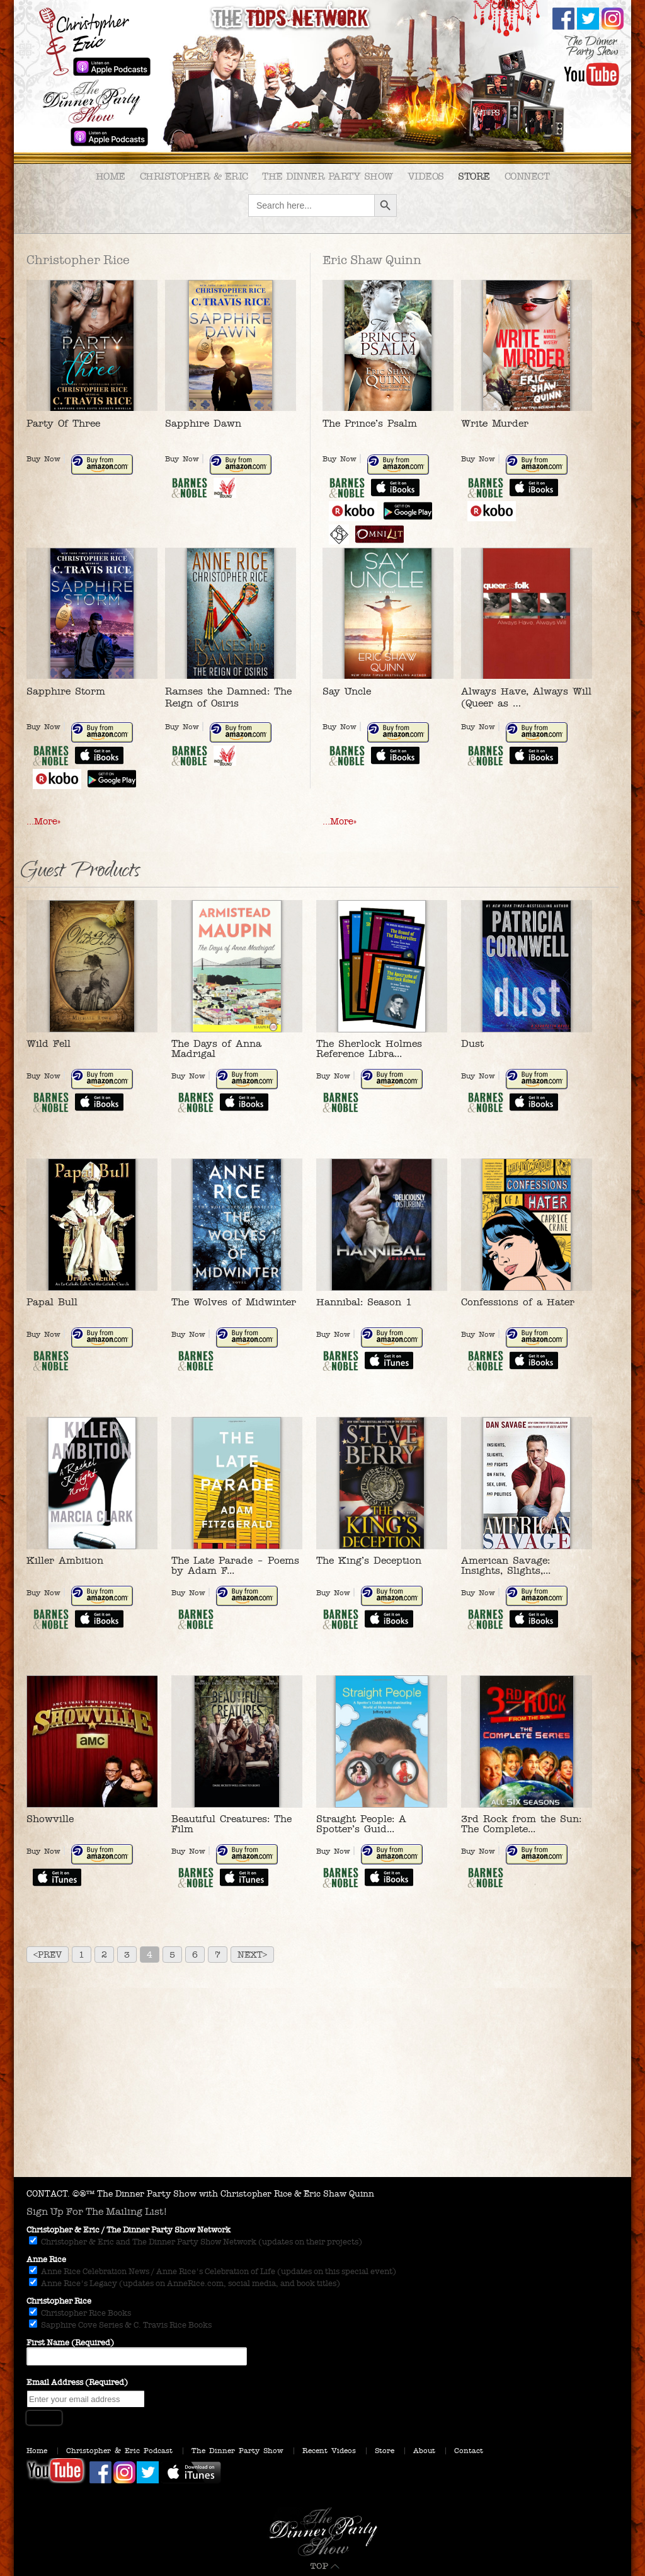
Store (474, 176)
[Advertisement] (322, 2082)
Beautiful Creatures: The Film (231, 1824)
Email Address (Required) (77, 2382)
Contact (468, 2450)
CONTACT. (48, 2193)
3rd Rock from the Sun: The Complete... (521, 1824)
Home (110, 176)
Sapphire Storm (65, 691)
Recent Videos (329, 2450)
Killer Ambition (64, 1560)
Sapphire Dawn (203, 423)
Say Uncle (346, 691)
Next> (252, 1954)
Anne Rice (46, 2259)
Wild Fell (48, 1043)
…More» (43, 821)
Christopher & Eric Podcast (119, 2450)
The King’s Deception (368, 1560)
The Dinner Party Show (327, 176)
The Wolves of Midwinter (233, 1302)
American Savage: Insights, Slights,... (506, 1565)
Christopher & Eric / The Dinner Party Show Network (128, 2230)
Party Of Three (63, 423)
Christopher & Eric (194, 176)
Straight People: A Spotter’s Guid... (361, 1824)
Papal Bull (51, 1302)
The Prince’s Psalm (369, 423)
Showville (50, 1819)
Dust (472, 1043)
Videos (426, 176)
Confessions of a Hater (517, 1302)
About (424, 2450)
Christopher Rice (58, 2301)
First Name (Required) (70, 2342)
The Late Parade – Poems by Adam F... (235, 1565)
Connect (527, 176)
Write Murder (494, 423)
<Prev (47, 1954)
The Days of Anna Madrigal (216, 1048)
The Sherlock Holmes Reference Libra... (369, 1048)
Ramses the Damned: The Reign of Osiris (228, 697)
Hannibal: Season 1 (364, 1302)
